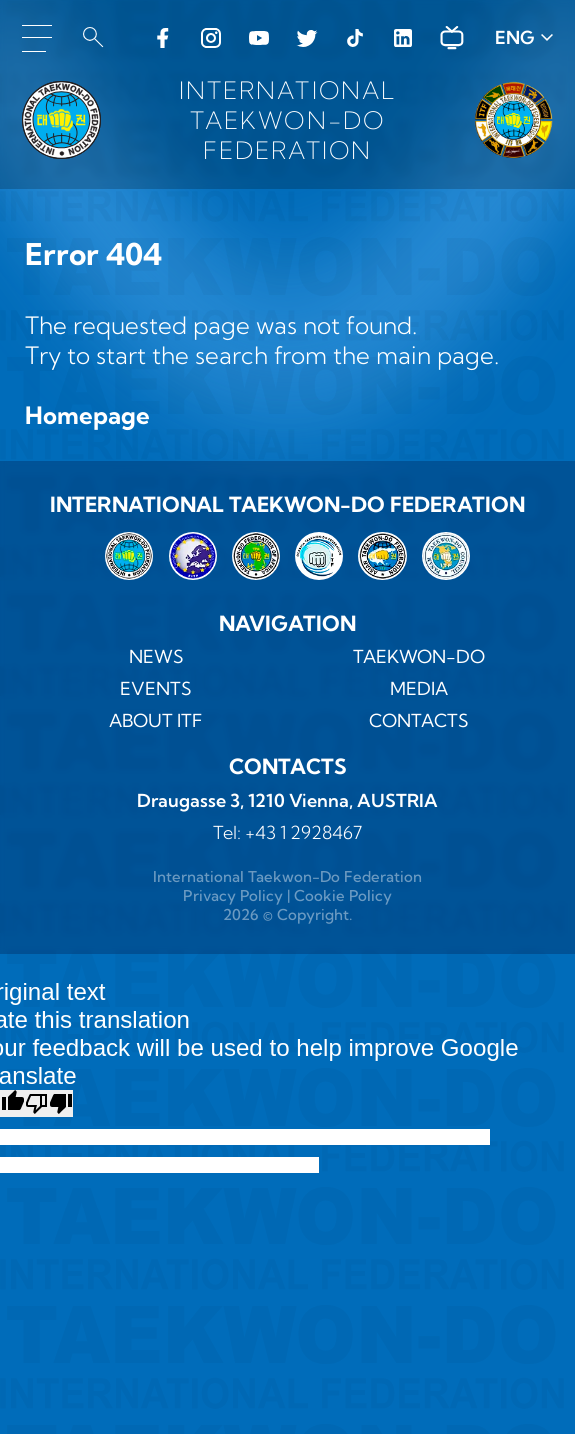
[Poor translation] (49, 1103)
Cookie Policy (343, 895)
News (156, 656)
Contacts (419, 720)
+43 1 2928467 (303, 832)
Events (156, 688)
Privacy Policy (233, 895)
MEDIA (419, 688)
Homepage (87, 415)
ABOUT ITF (156, 720)
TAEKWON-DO (419, 656)
